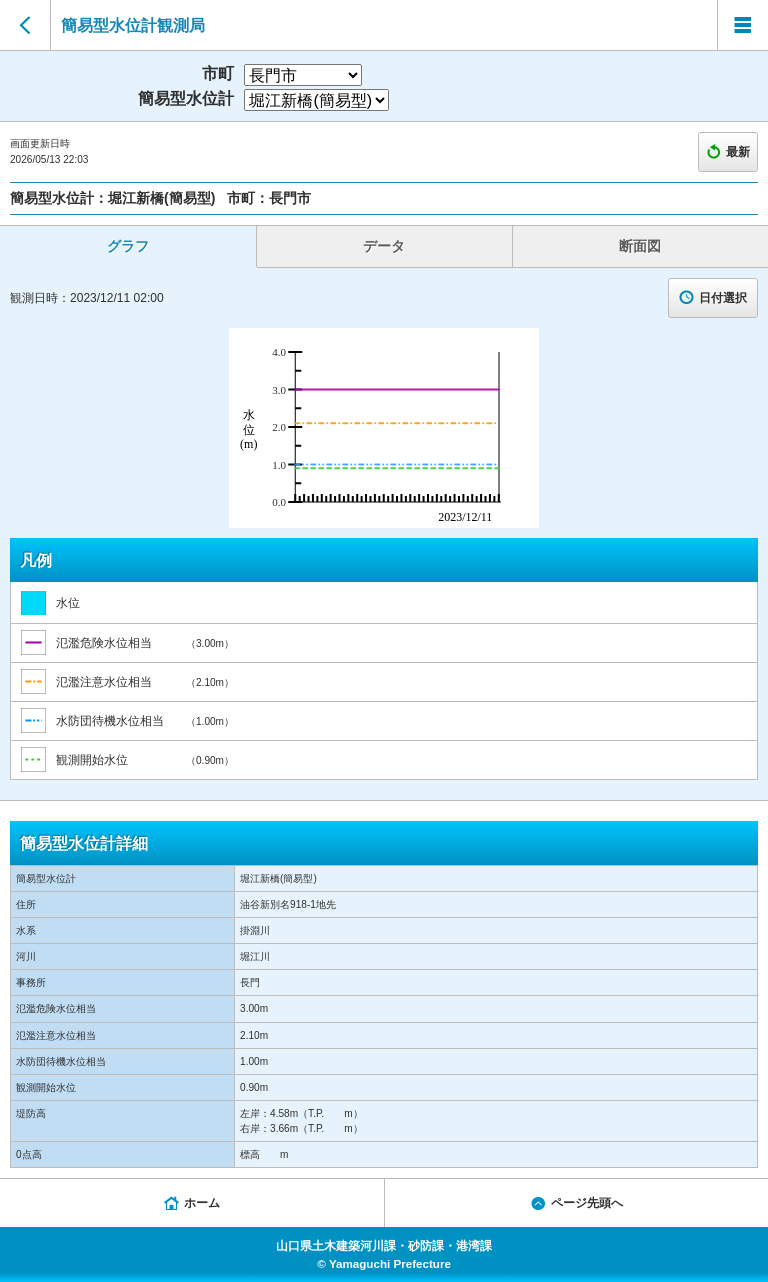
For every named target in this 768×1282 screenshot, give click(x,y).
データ (384, 246)
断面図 (640, 246)
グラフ (128, 246)
